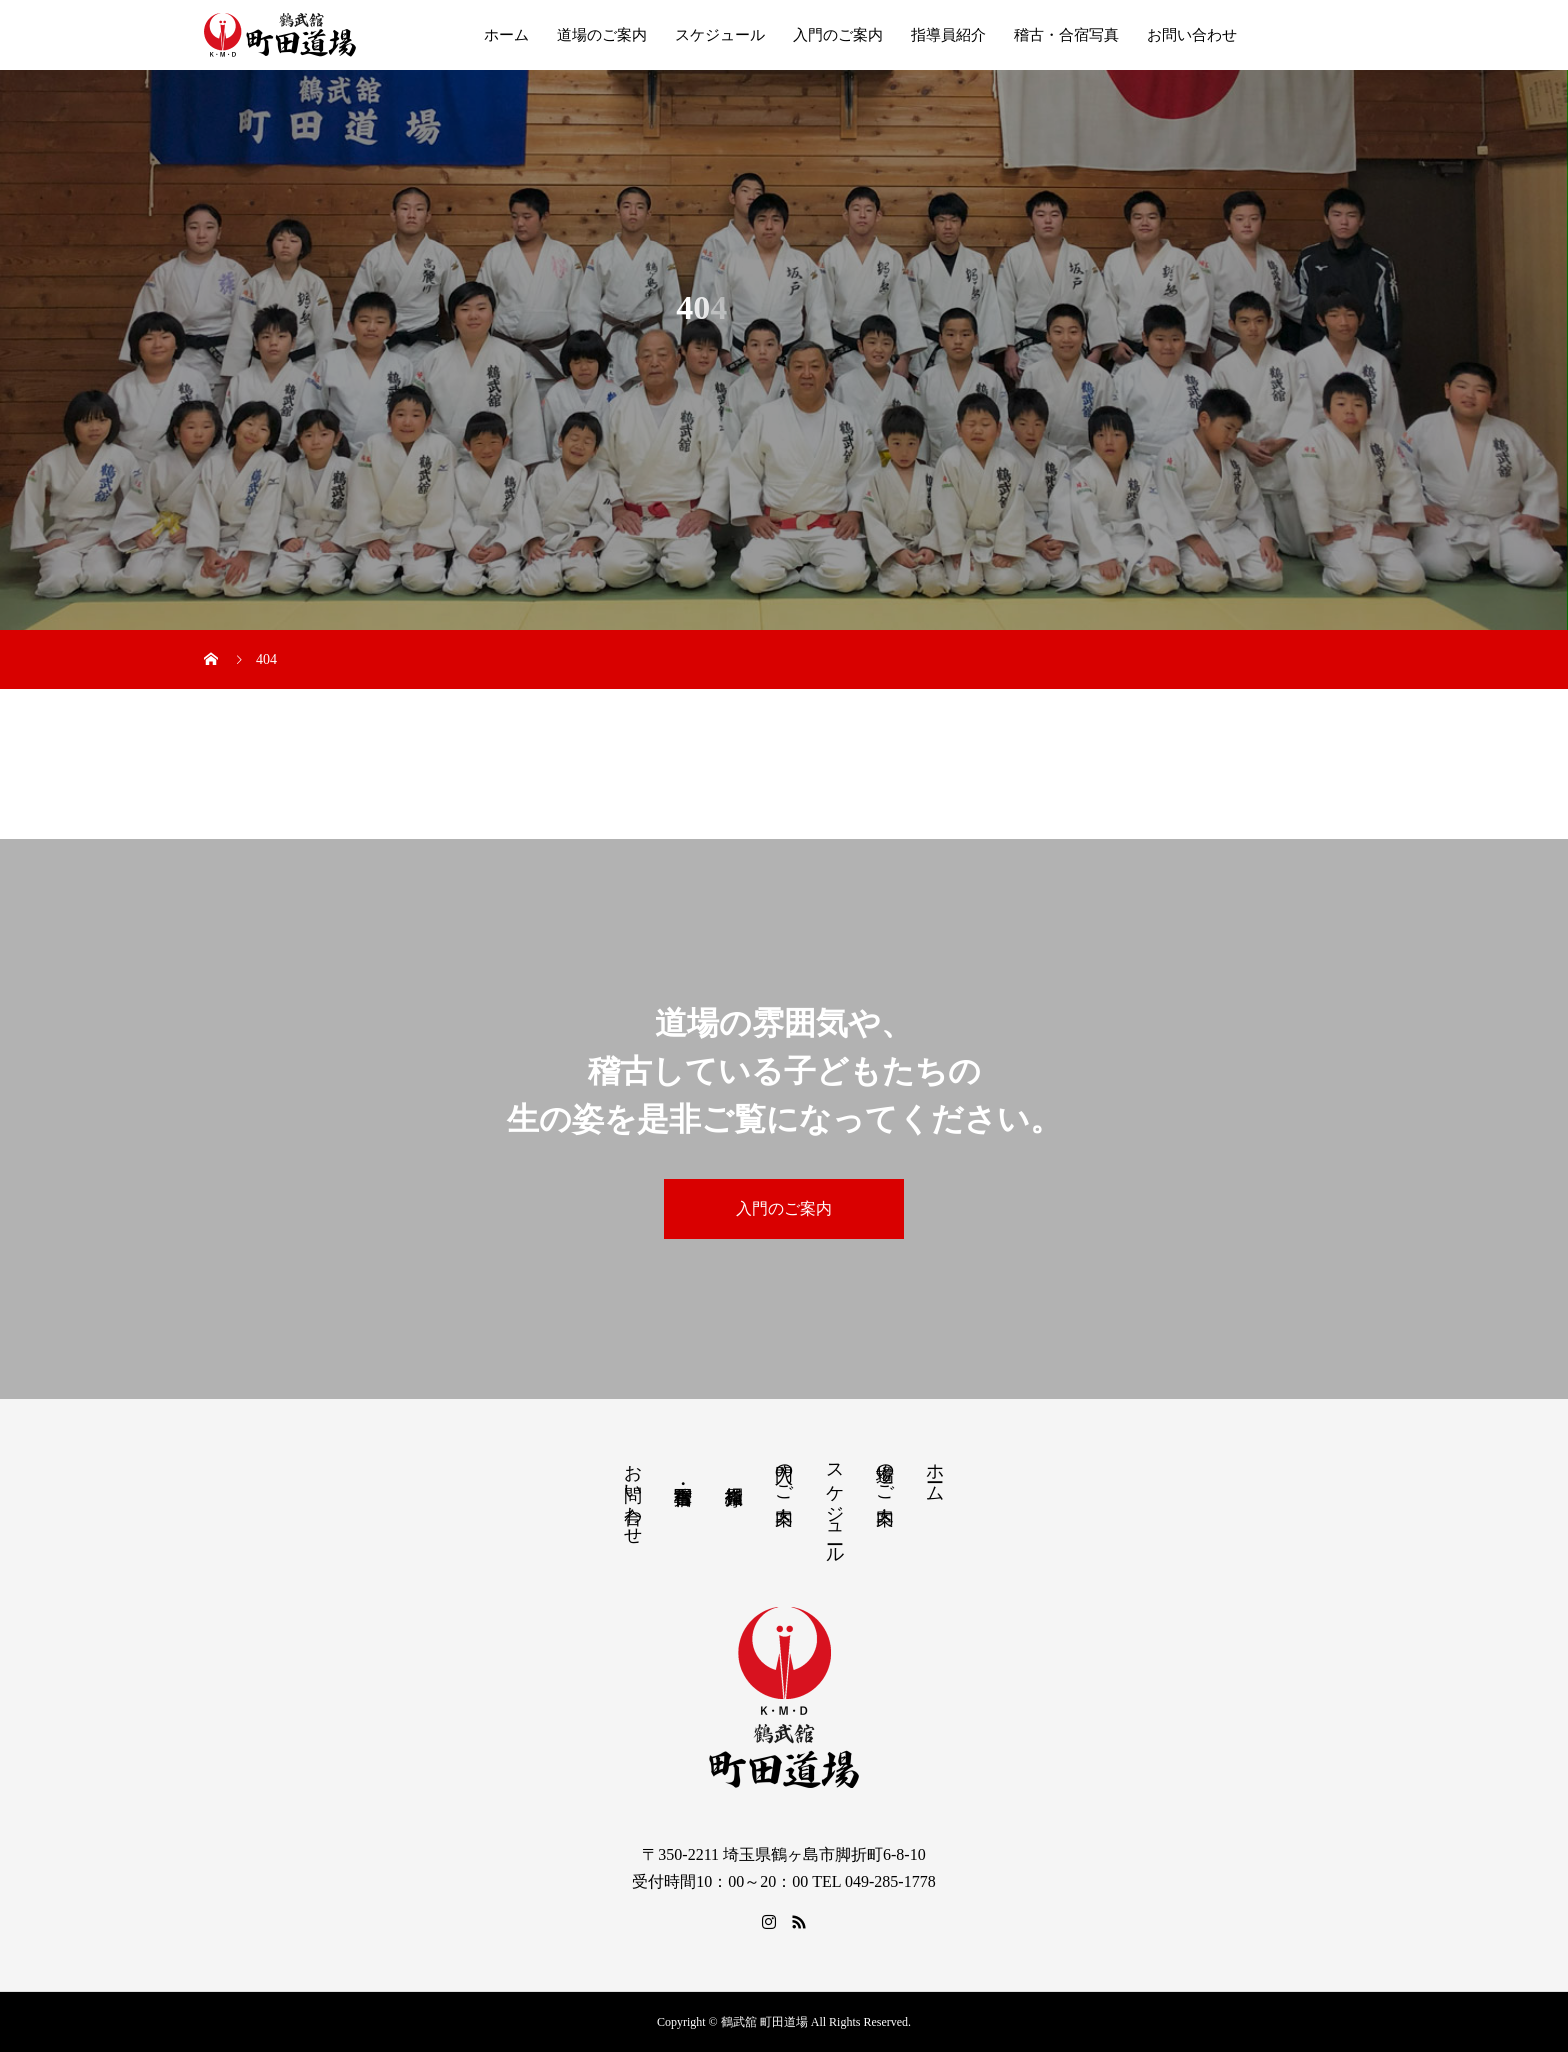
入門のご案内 (838, 35)
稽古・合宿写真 (1066, 35)
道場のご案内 (602, 35)
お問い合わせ (1192, 35)
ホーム (506, 35)
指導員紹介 (948, 35)
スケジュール (720, 35)
